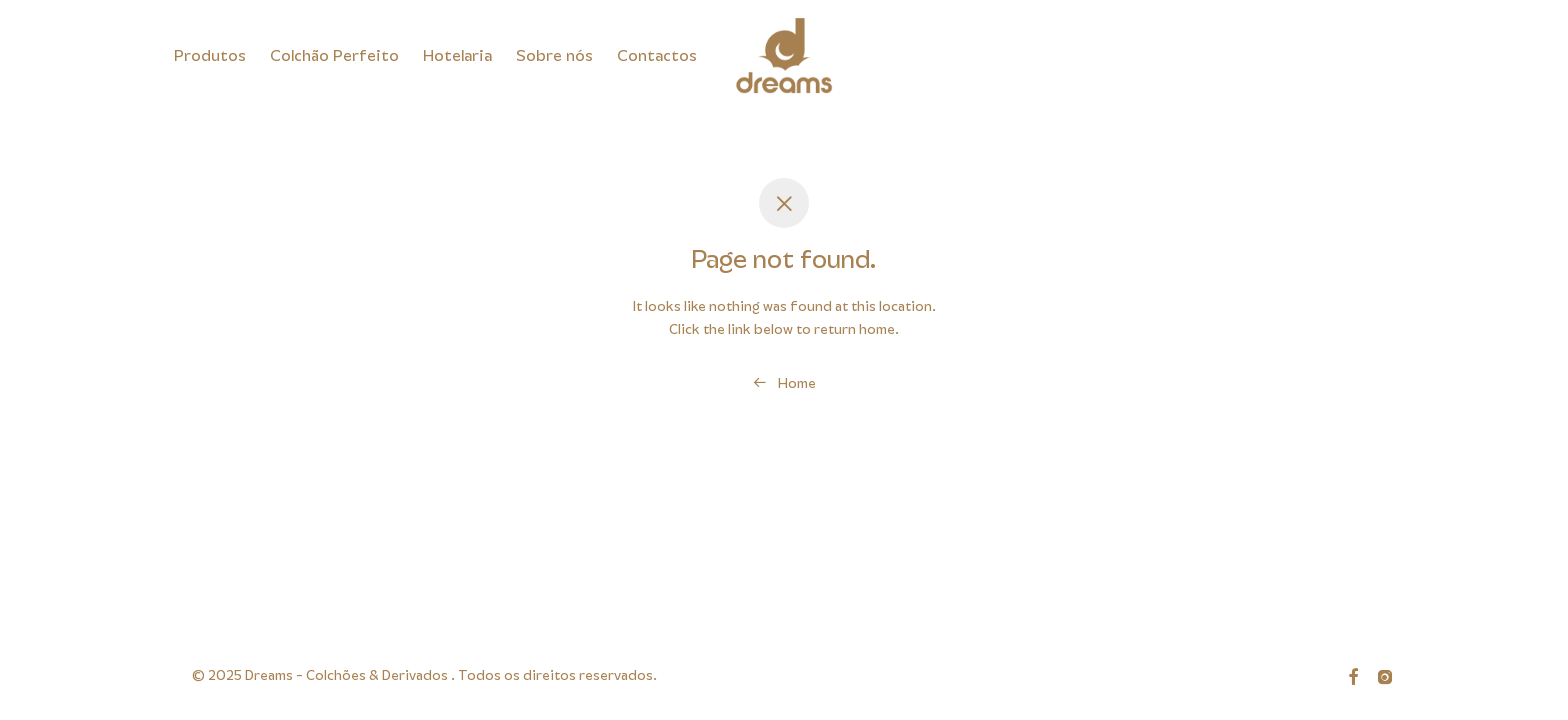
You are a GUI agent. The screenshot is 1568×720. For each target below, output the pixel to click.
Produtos (210, 56)
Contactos (657, 56)
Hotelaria (457, 56)
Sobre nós (554, 56)
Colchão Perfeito (334, 56)
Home (784, 383)
